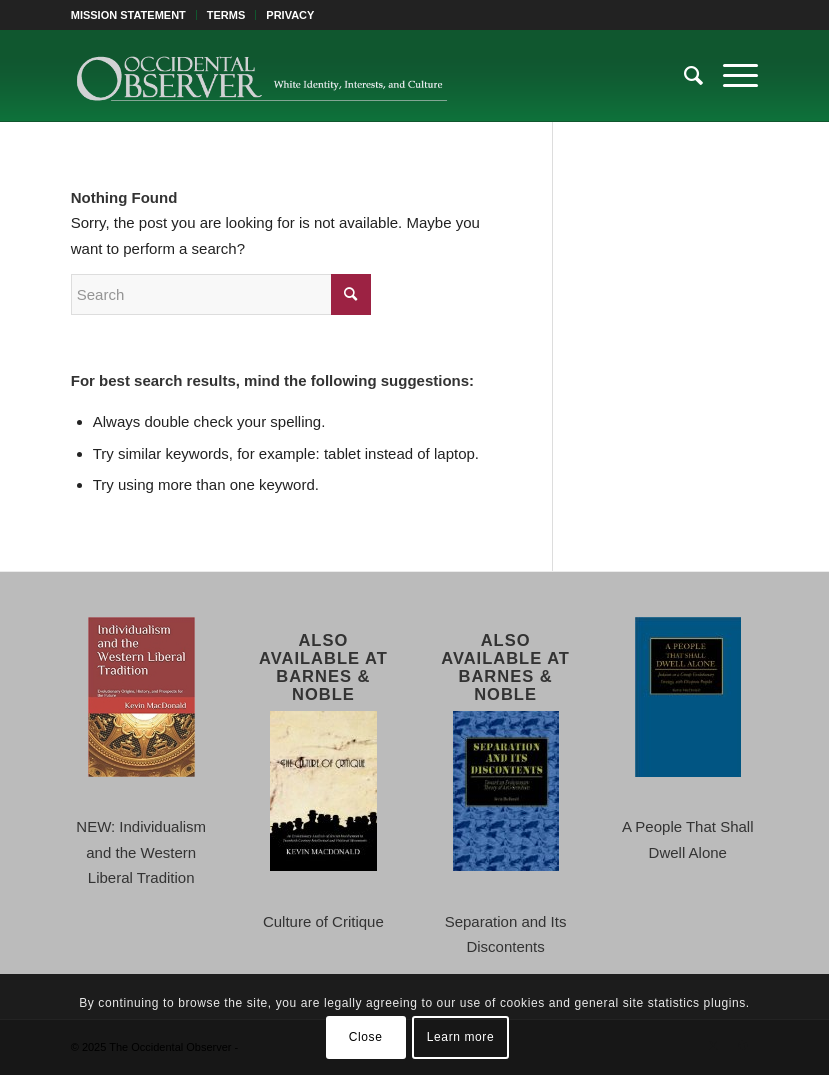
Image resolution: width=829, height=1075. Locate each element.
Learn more (460, 1037)
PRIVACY (290, 15)
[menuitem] (134, 15)
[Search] (683, 76)
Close (366, 1037)
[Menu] (730, 76)
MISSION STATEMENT (128, 15)
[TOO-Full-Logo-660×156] (261, 76)
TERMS (226, 15)
